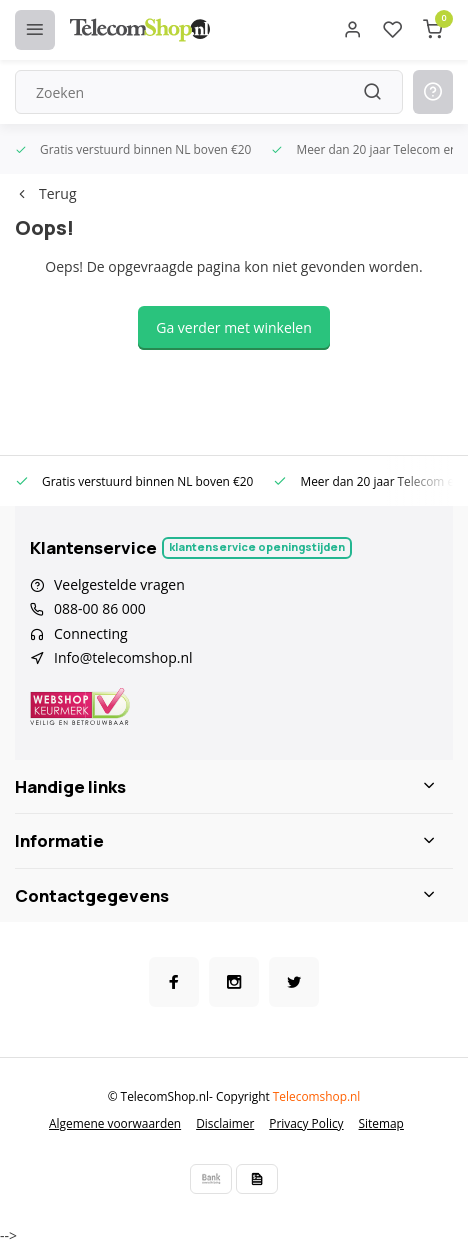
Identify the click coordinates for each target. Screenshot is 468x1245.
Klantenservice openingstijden (257, 546)
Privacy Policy (306, 1123)
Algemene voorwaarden (115, 1123)
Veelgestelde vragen (119, 584)
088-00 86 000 (100, 608)
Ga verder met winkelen (234, 327)
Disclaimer (225, 1123)
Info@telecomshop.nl (123, 657)
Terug (45, 193)
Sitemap (381, 1123)
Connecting (91, 633)
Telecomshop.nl (317, 1096)
